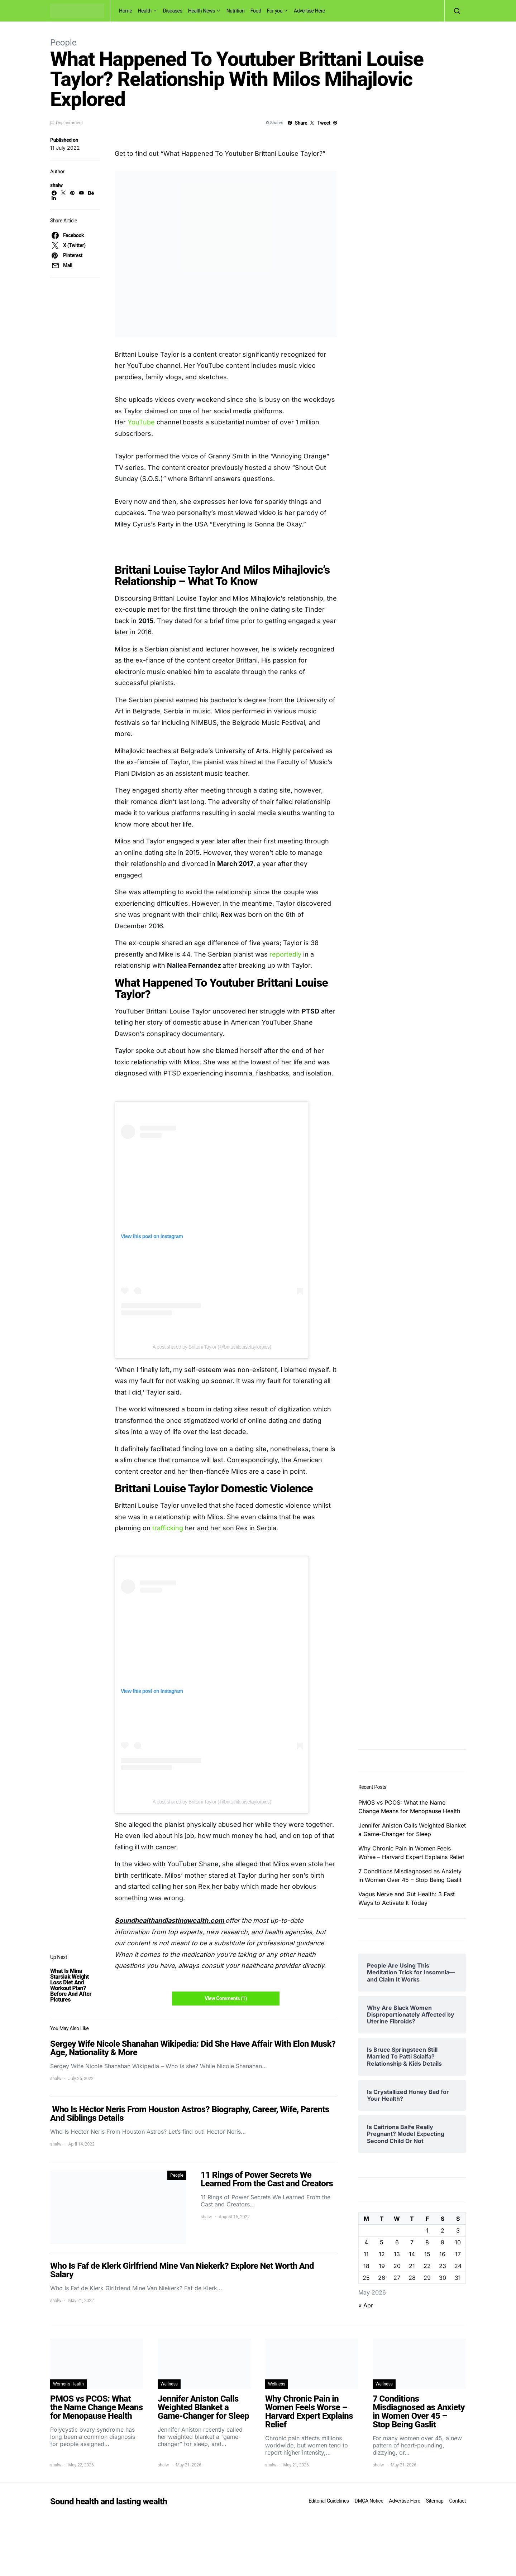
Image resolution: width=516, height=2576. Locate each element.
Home (125, 11)
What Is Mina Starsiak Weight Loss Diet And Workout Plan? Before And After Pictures (70, 1985)
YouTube (141, 422)
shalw (56, 185)
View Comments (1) (226, 1998)
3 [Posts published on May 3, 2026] (458, 2230)
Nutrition (235, 11)
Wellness (169, 2384)
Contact (457, 2501)
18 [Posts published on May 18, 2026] (366, 2265)
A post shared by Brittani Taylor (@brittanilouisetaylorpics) (212, 1347)
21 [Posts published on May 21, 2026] (412, 2265)
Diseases (172, 11)
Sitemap (434, 2501)
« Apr (365, 2305)
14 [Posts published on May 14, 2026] (412, 2254)
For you (275, 11)
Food (255, 11)
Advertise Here (309, 11)
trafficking (167, 1528)
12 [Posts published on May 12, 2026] (382, 2254)
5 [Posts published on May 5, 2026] (381, 2242)
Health (145, 11)
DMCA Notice (369, 2501)
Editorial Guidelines (329, 2501)
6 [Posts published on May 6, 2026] (397, 2242)
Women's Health (68, 2384)
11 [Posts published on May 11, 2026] (366, 2254)
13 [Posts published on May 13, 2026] (397, 2254)
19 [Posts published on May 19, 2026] (382, 2265)
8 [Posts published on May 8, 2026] (427, 2242)
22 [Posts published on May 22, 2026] (427, 2265)
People (63, 43)
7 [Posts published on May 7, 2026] (412, 2242)
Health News (201, 11)
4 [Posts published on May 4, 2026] (366, 2242)
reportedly (285, 954)
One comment (69, 122)
